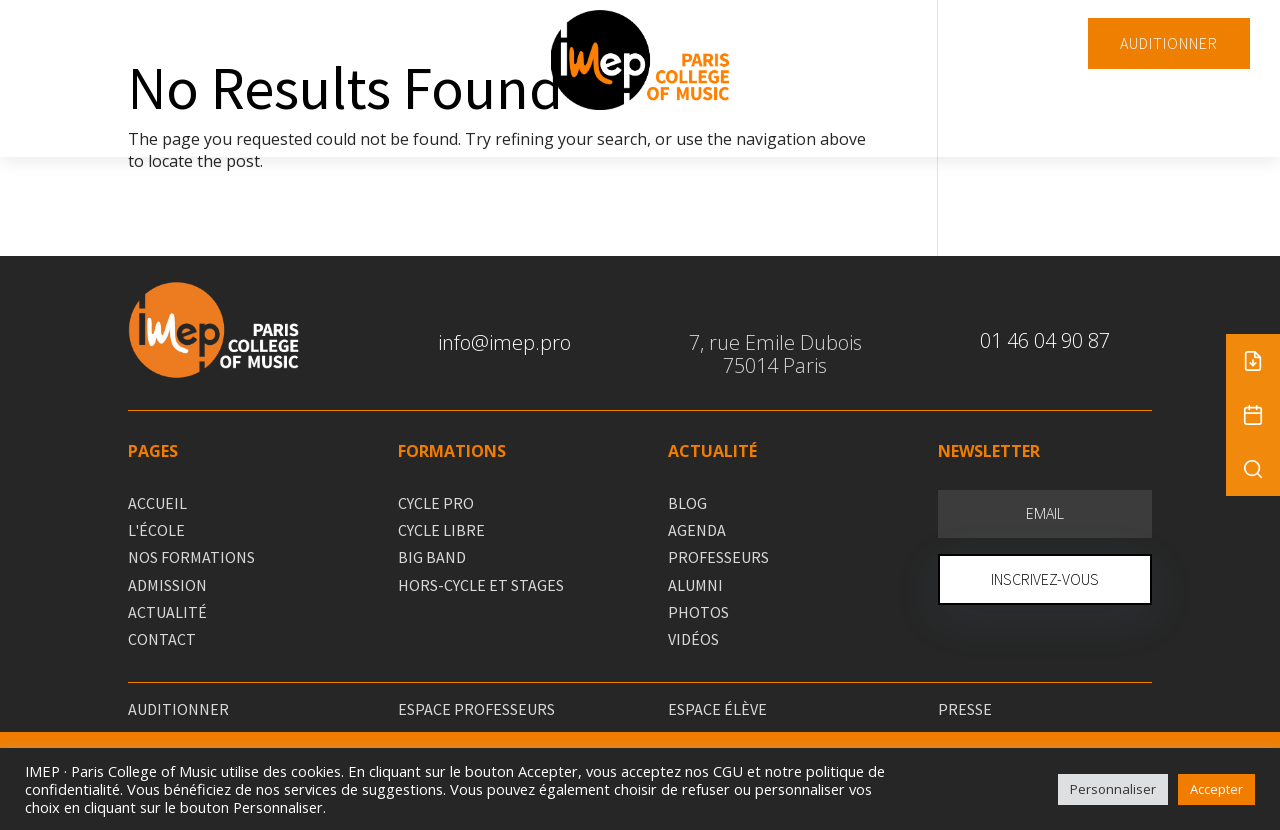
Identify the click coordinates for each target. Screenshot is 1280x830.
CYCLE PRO (436, 503)
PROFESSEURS (718, 557)
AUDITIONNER (1169, 43)
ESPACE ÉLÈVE (717, 709)
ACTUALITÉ (167, 612)
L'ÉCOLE (156, 530)
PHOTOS (698, 612)
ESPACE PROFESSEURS (476, 709)
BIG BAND (432, 557)
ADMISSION (167, 585)
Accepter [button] (1216, 789)
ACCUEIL (157, 503)
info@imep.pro (504, 342)
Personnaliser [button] (1113, 789)
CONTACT (162, 639)
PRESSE (965, 709)
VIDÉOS (693, 639)
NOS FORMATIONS (191, 557)
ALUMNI (695, 585)
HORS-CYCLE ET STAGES (481, 585)
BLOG (687, 503)
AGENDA (697, 530)
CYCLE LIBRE (441, 530)
